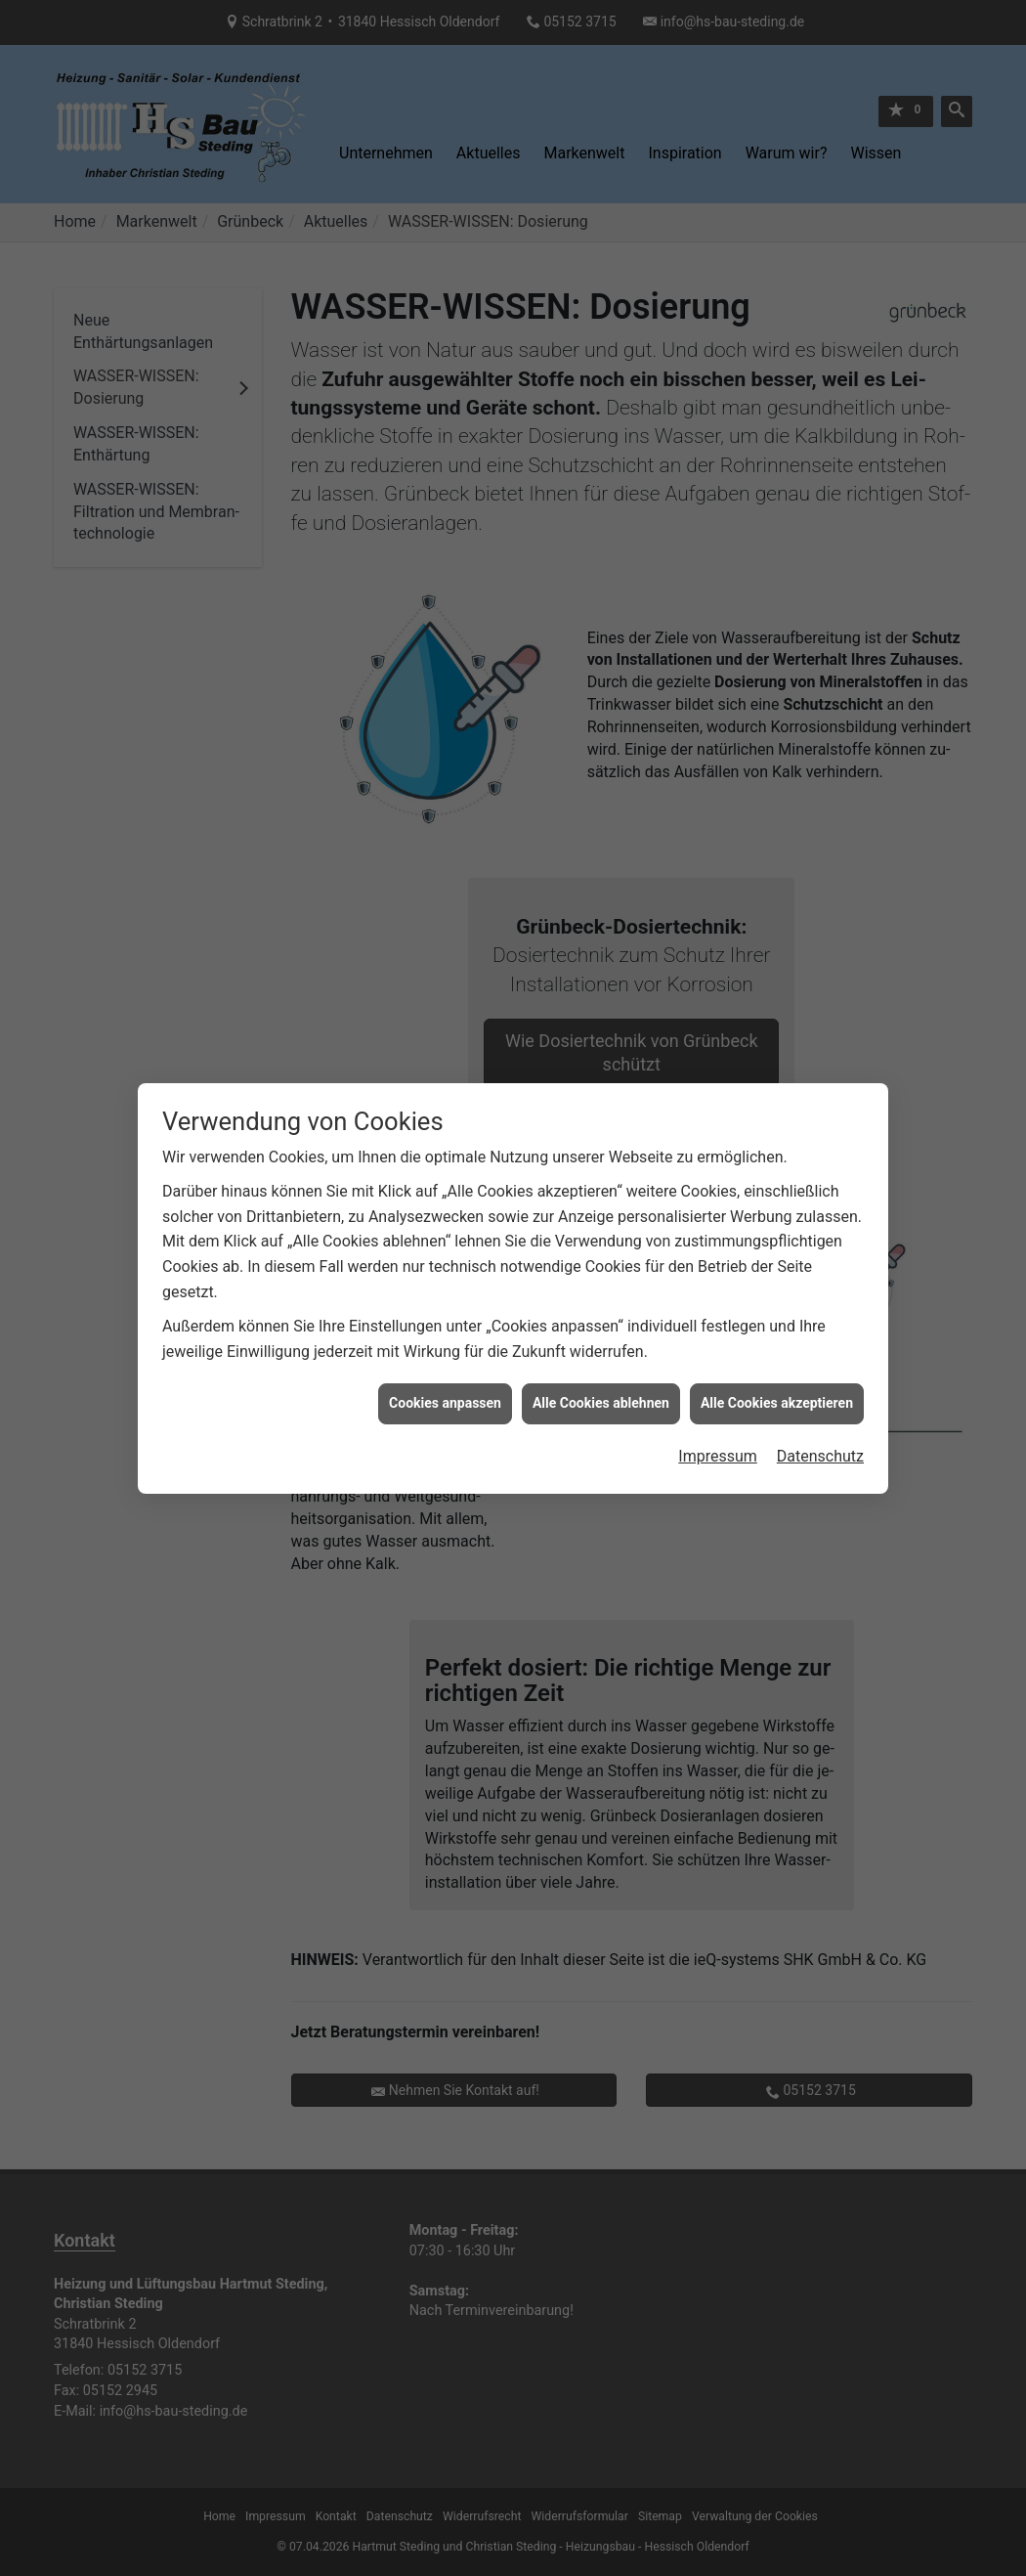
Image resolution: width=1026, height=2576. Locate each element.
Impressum (717, 1404)
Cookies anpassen (445, 1351)
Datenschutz (820, 1404)
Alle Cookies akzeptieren (777, 1351)
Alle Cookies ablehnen (601, 1351)
